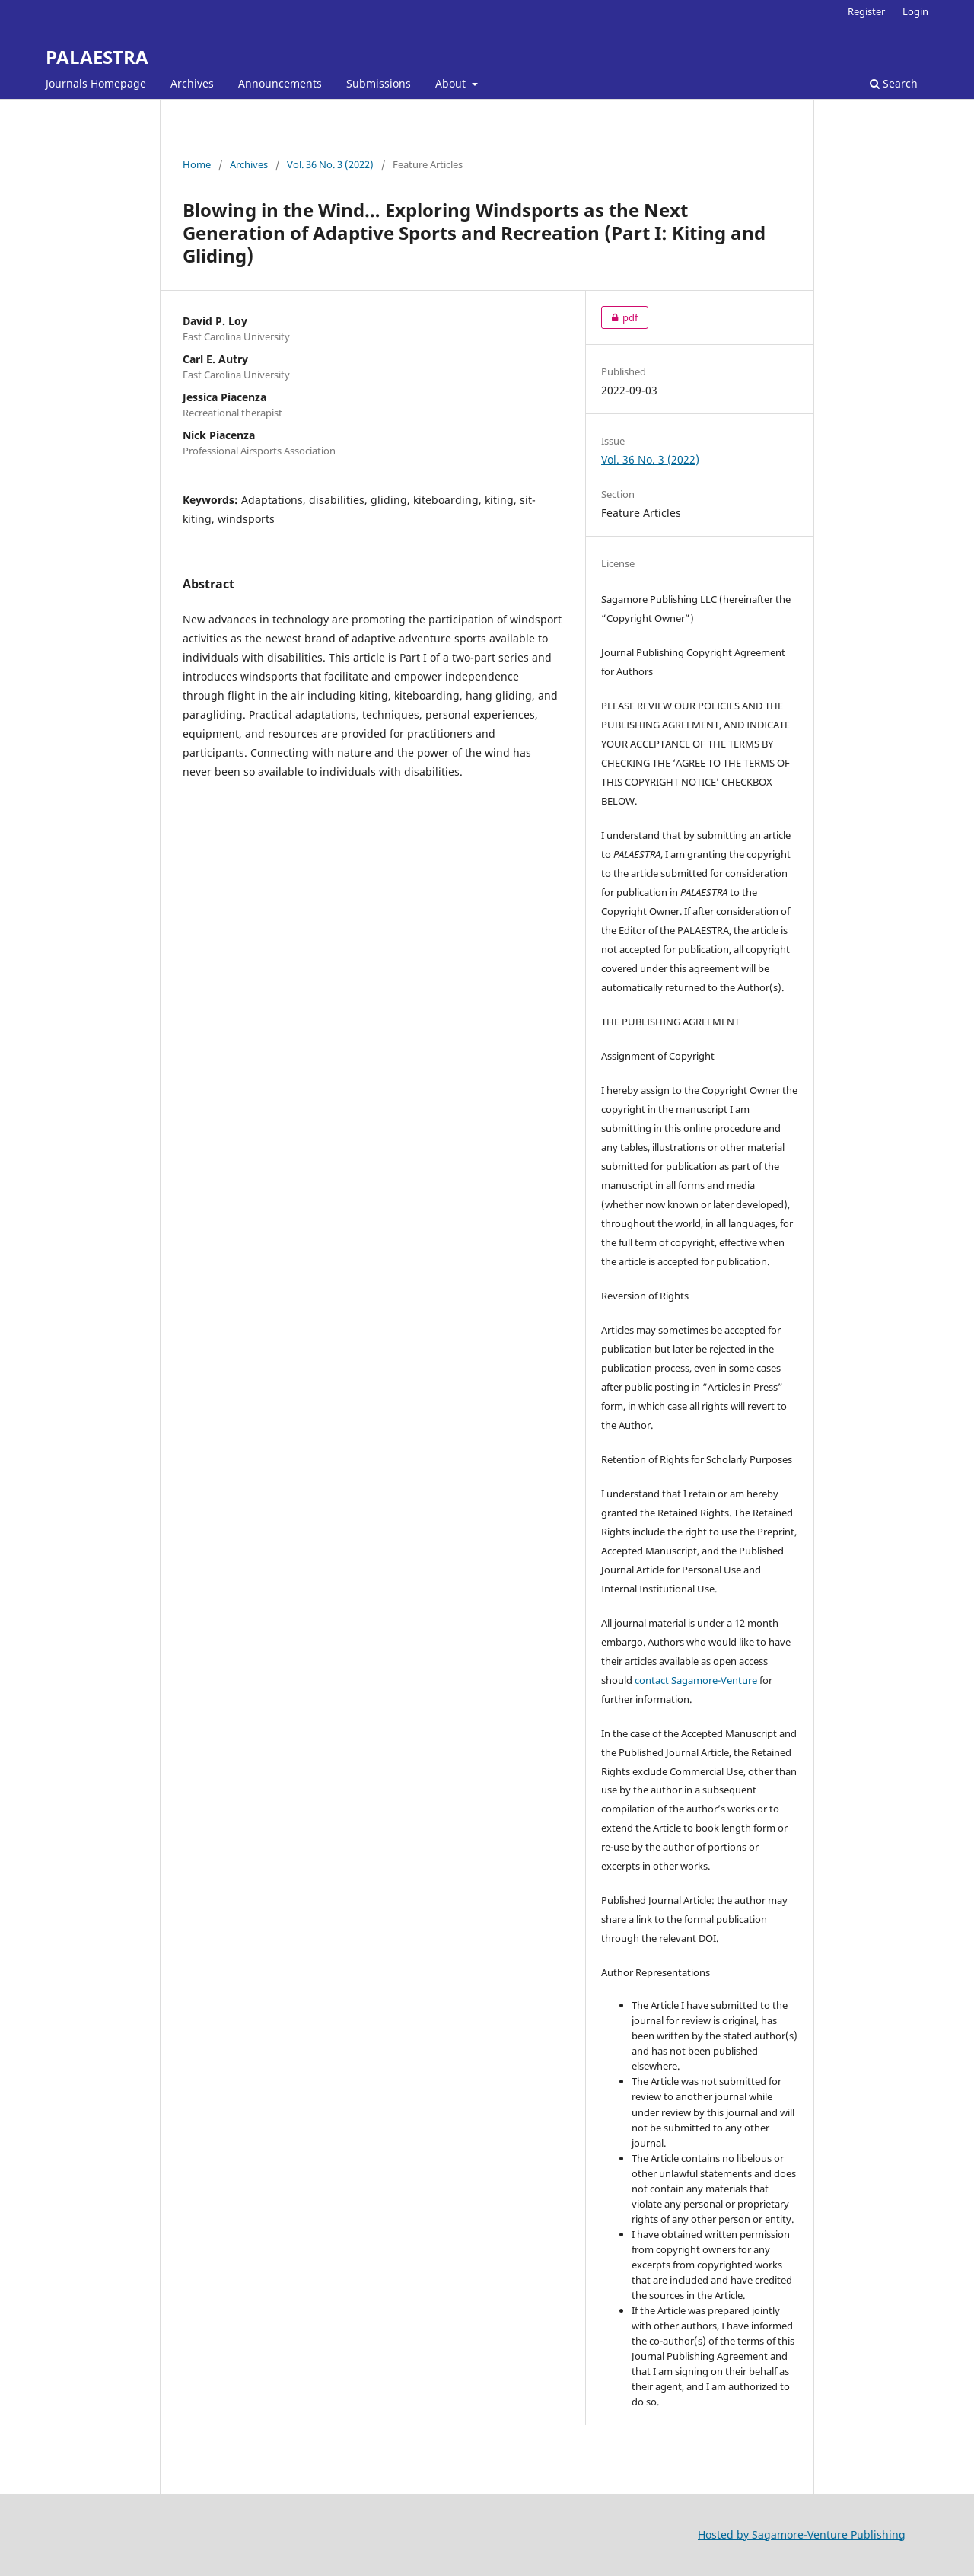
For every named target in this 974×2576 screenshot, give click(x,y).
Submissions (378, 83)
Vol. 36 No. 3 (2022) (330, 164)
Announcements (280, 83)
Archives (192, 83)
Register (866, 11)
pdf (619, 317)
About (452, 83)
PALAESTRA (97, 56)
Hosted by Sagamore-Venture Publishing (802, 2534)
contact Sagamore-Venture (696, 1680)
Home (197, 164)
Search (894, 83)
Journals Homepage (96, 83)
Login (915, 11)
